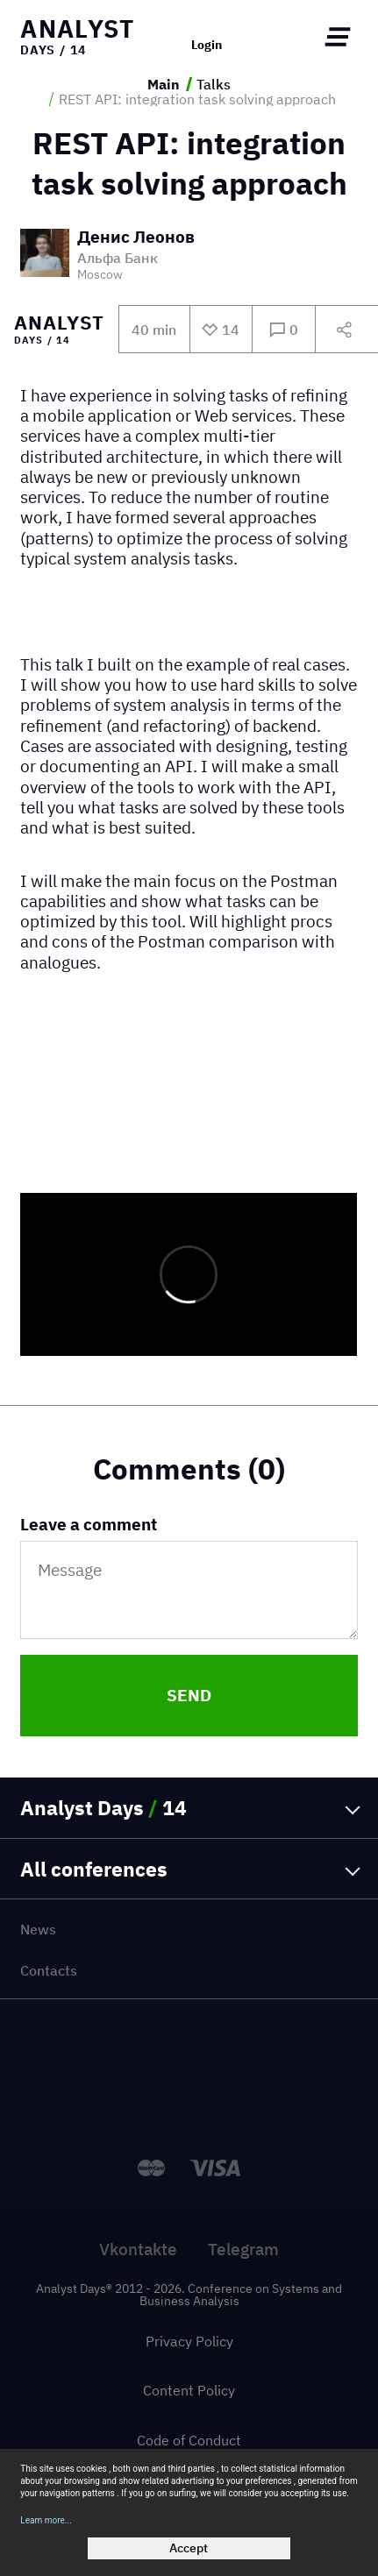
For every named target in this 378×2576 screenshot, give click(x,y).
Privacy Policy (189, 2340)
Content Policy (189, 2390)
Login (206, 45)
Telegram (243, 2249)
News (38, 1929)
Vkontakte (138, 2249)
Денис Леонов (136, 238)
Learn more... (46, 2520)
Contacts (48, 1970)
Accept (188, 2548)
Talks (213, 84)
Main (163, 84)
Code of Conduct (189, 2440)
